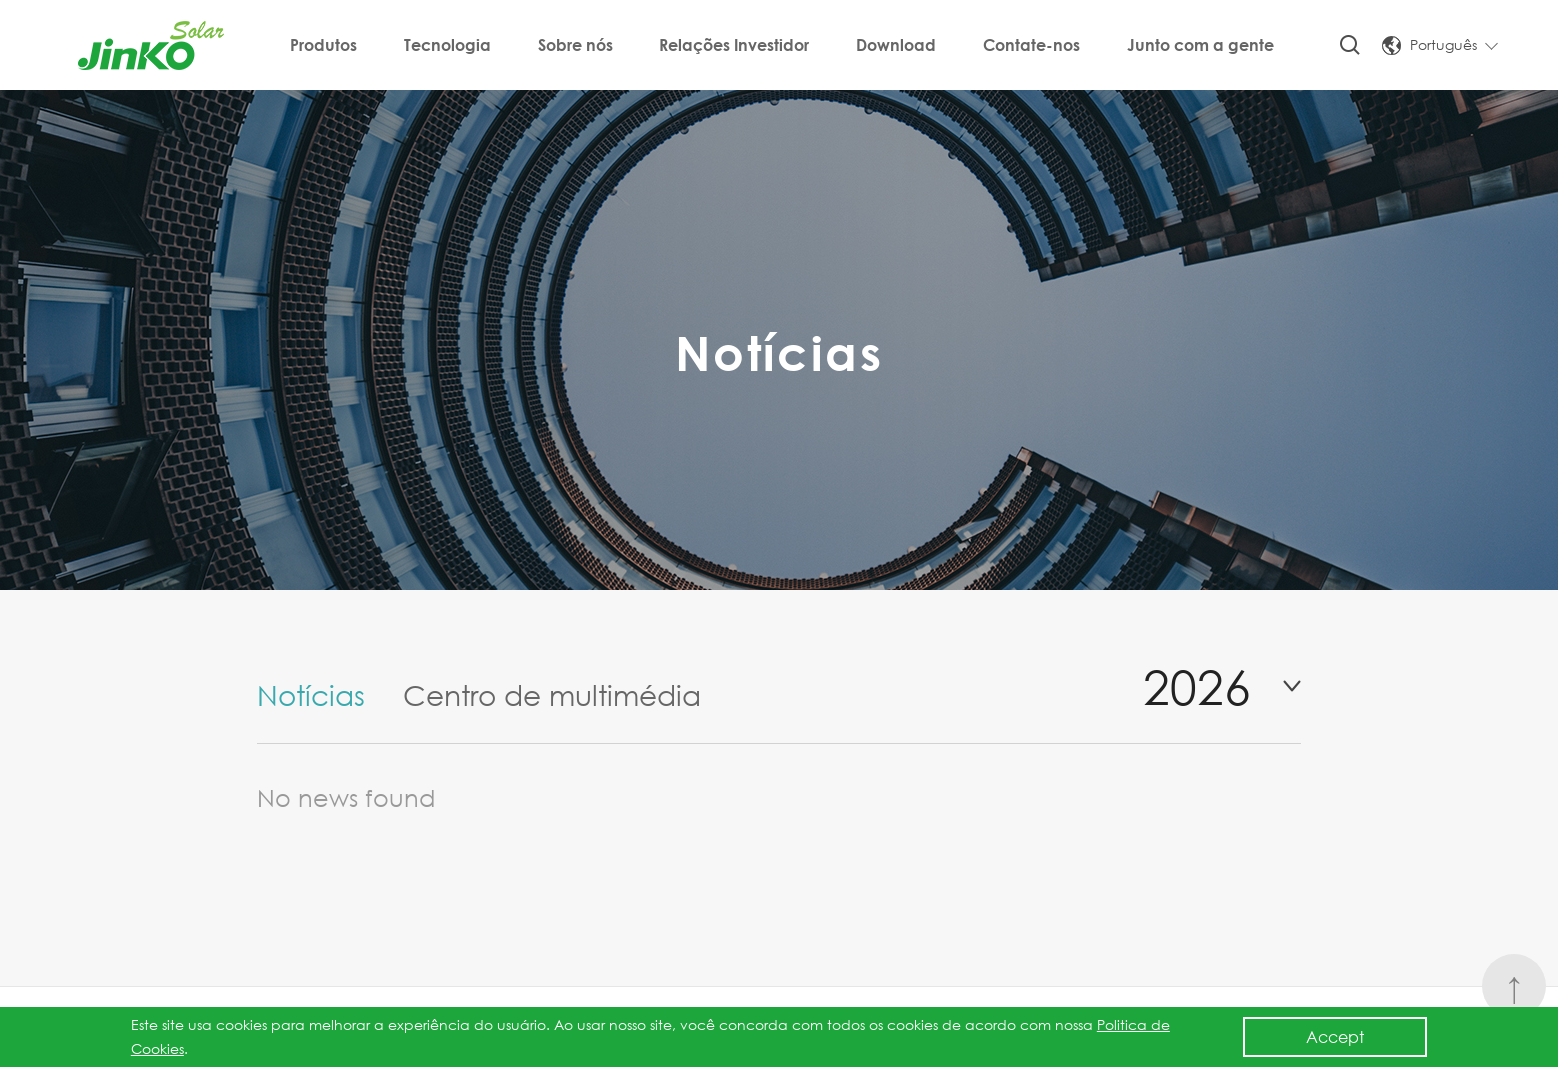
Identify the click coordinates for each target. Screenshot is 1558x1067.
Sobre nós (575, 44)
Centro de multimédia (552, 694)
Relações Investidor (734, 44)
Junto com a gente (1200, 44)
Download (896, 44)
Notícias (311, 694)
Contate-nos (1031, 44)
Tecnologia (447, 44)
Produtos (323, 44)
